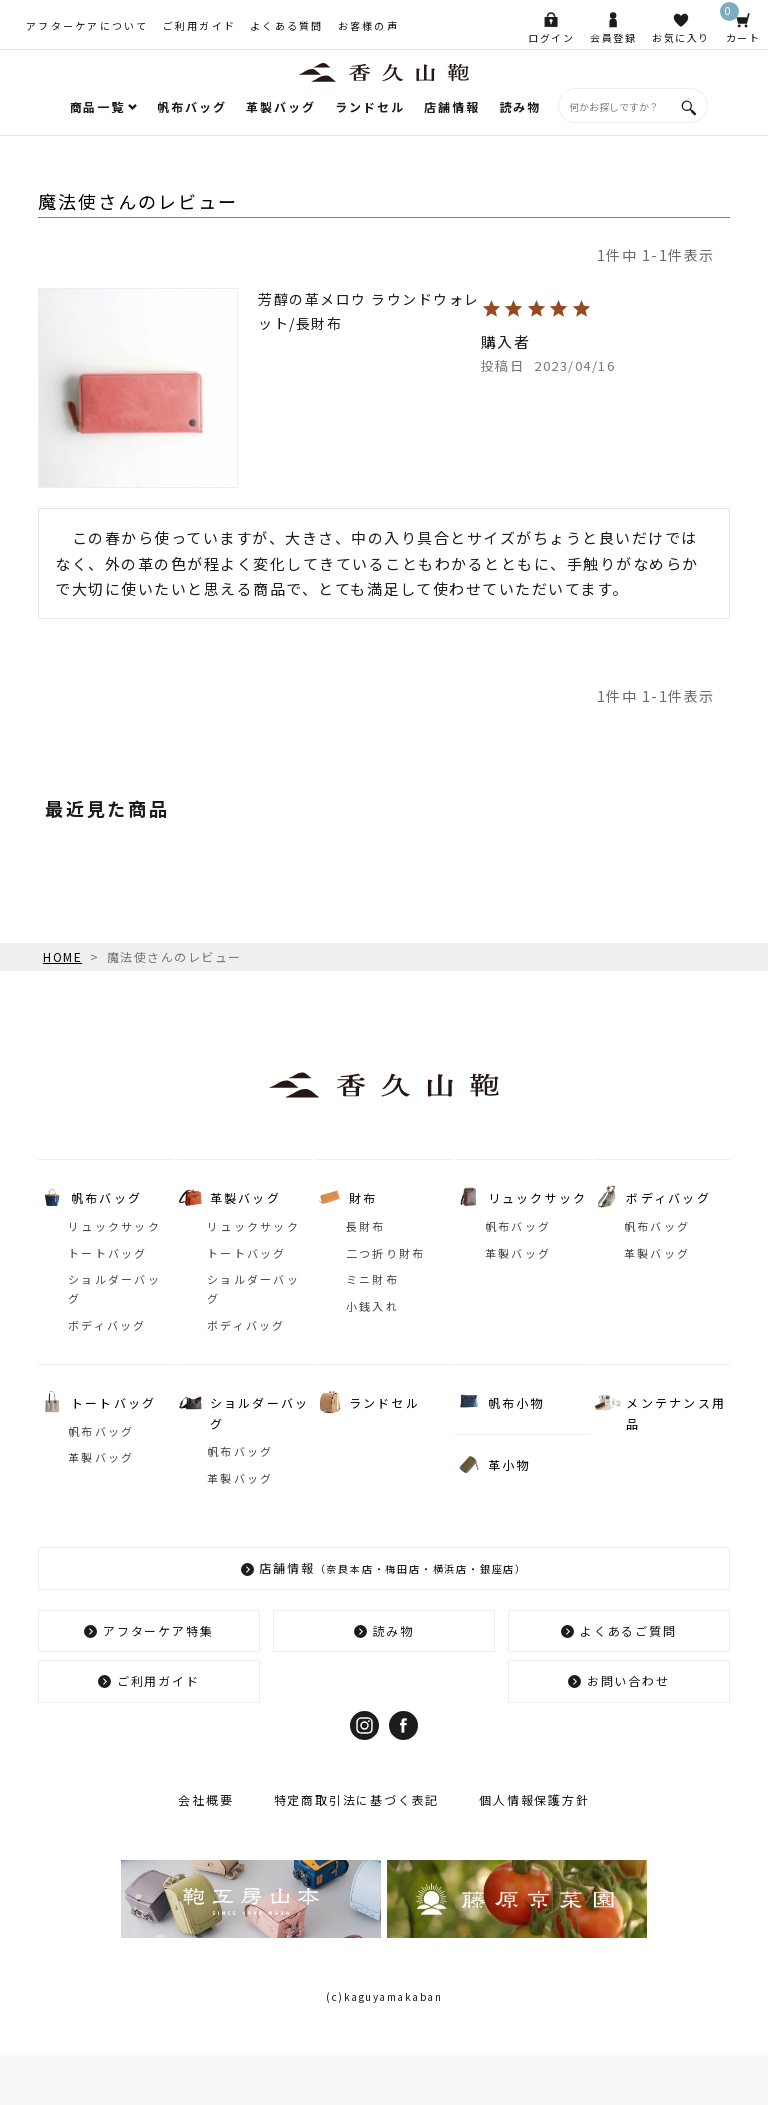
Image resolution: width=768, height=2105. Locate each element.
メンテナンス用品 (676, 1412)
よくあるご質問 (628, 1630)
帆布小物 (516, 1402)
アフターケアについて (87, 25)
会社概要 (205, 1799)
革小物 (509, 1464)
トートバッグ (108, 1253)
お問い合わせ (628, 1680)
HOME (62, 956)
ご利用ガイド (200, 25)
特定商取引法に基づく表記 (357, 1799)
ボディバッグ (107, 1325)
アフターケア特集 (158, 1630)
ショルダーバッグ (114, 1288)
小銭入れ (372, 1306)
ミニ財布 (372, 1279)
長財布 (366, 1226)
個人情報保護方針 (534, 1799)
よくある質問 (287, 25)
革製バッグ (280, 106)
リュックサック (114, 1226)
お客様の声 (368, 25)
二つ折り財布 (386, 1253)
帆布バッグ (191, 106)
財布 (363, 1197)
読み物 (520, 106)
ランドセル (369, 106)
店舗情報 (451, 106)
